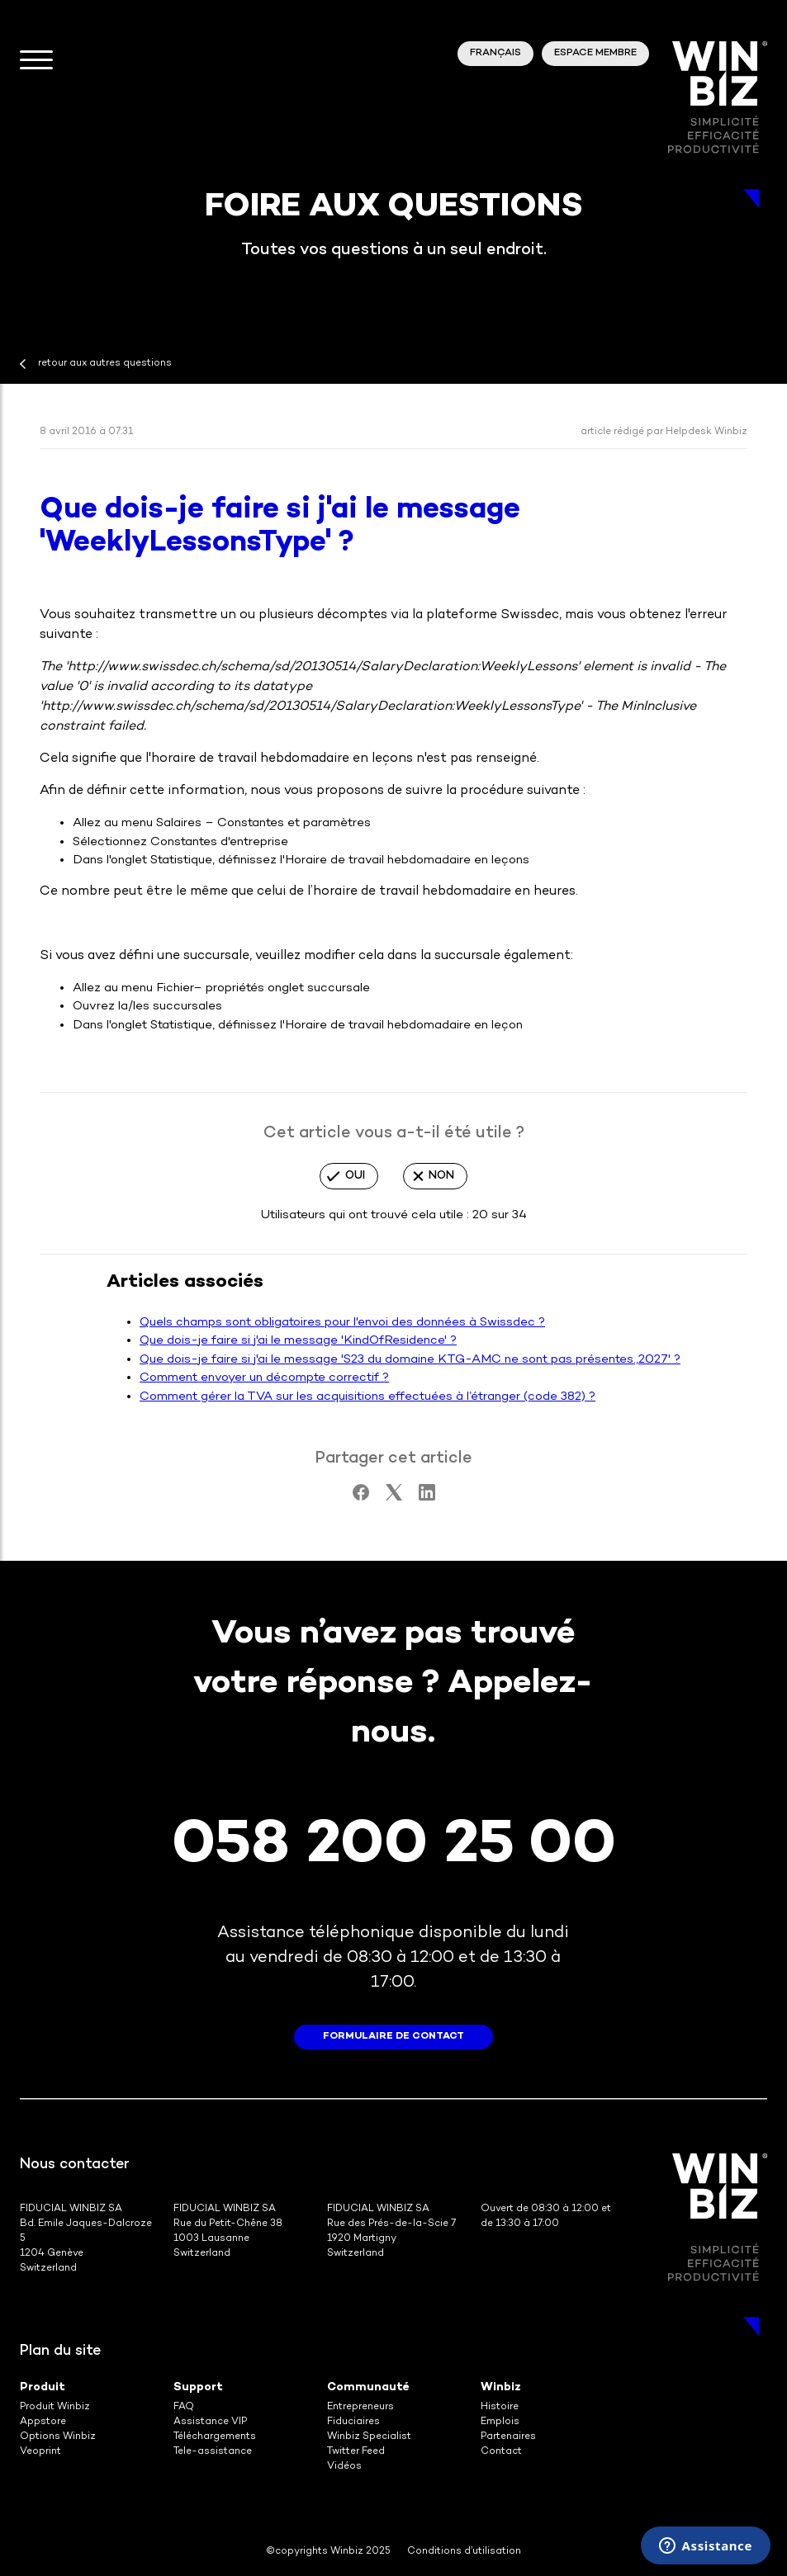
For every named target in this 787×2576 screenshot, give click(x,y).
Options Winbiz (58, 2437)
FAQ (183, 2407)
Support (198, 2387)
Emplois (500, 2422)
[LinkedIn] (427, 1497)
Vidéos (344, 2466)
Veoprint (40, 2451)
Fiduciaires (353, 2422)
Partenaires (508, 2437)
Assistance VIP (210, 2422)
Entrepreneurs (360, 2407)
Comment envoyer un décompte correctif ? (264, 1377)
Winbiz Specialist (369, 2437)
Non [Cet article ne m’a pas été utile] (441, 1176)
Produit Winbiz (55, 2407)
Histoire (500, 2407)
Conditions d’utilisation (464, 2551)
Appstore (43, 2422)
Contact (501, 2451)
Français (495, 53)
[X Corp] (394, 1497)
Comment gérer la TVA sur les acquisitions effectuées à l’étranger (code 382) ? (367, 1396)
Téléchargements (214, 2437)
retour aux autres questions (105, 363)
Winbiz (501, 2387)
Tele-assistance (212, 2451)
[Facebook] (361, 1497)
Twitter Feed (356, 2451)
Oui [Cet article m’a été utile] (355, 1176)
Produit (42, 2387)
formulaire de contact (393, 2036)
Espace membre (595, 53)
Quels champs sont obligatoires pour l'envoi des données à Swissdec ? (342, 1322)
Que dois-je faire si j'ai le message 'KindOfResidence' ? (298, 1340)
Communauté (368, 2387)
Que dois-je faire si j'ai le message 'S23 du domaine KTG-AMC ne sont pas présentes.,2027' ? (410, 1359)
